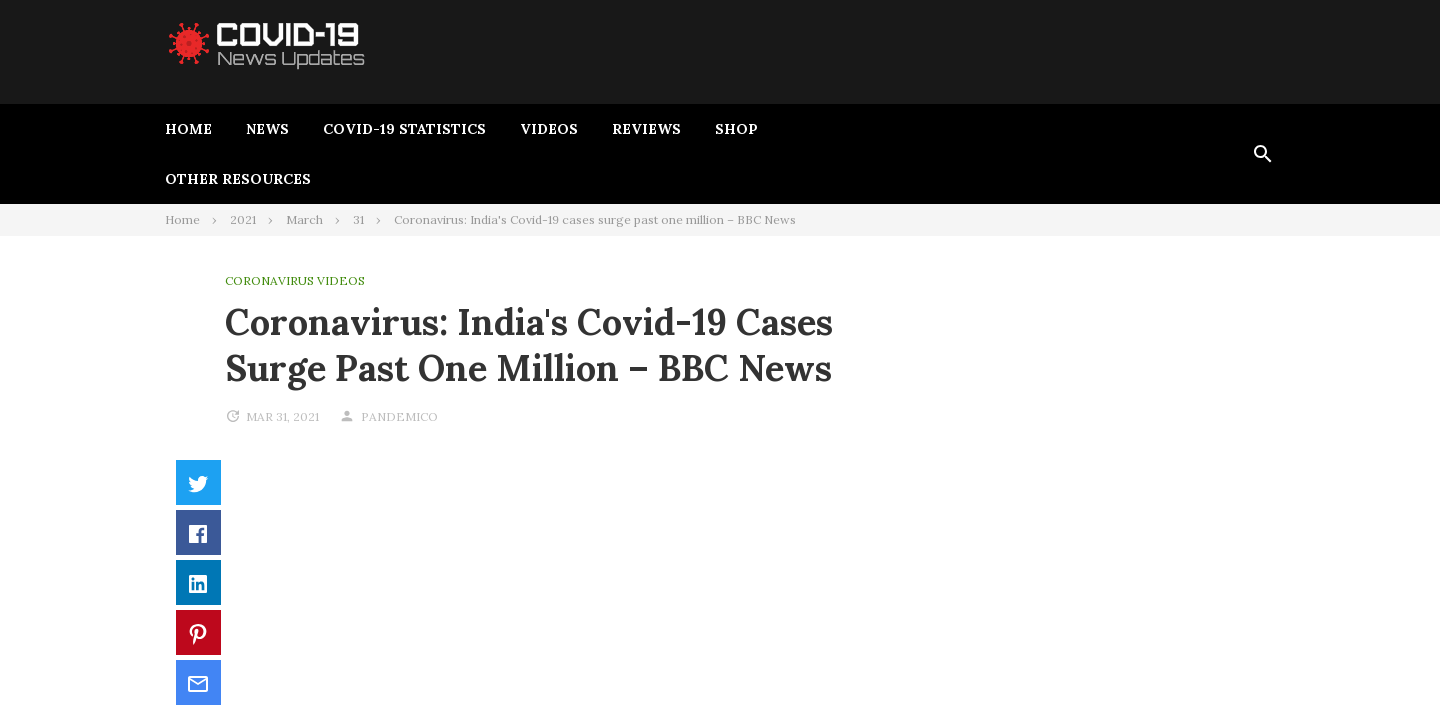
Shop (736, 129)
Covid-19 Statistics (404, 129)
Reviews (646, 129)
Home (188, 129)
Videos (549, 129)
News (267, 129)
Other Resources (238, 179)
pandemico (399, 416)
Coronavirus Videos (295, 280)
